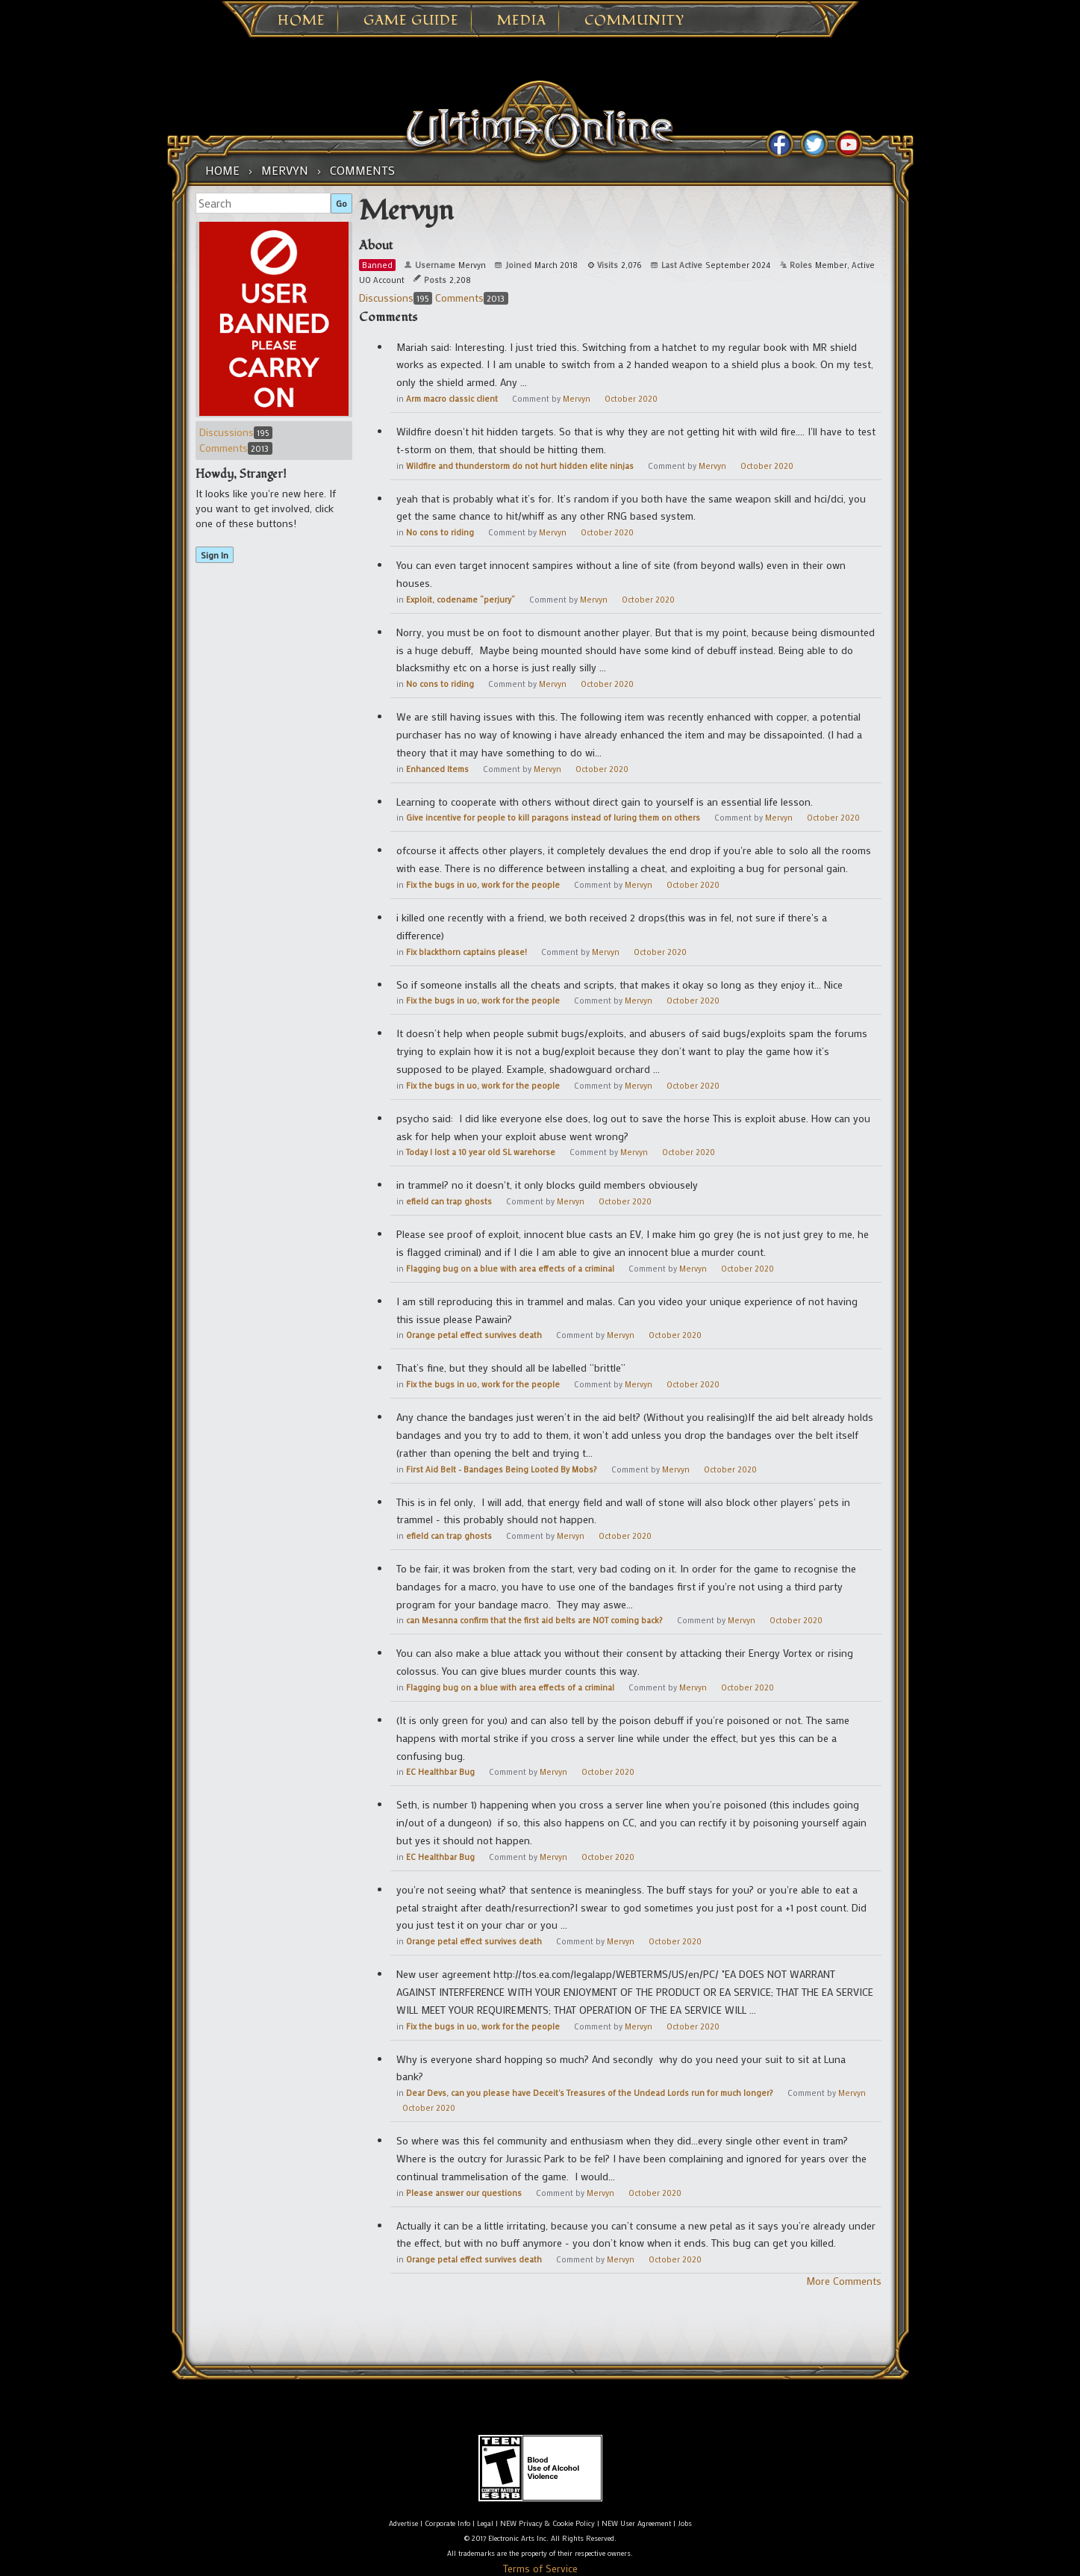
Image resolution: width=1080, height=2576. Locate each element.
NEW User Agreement (636, 2523)
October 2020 (631, 398)
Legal (485, 2523)
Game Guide (411, 21)
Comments (235, 448)
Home (301, 21)
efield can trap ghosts (449, 1201)
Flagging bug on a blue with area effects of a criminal (510, 1268)
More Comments (843, 2281)
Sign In (214, 555)
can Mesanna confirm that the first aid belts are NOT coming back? (534, 1620)
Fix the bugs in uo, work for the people (483, 885)
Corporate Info (447, 2523)
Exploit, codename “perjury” (460, 599)
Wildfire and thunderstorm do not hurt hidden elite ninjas (520, 466)
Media (521, 21)
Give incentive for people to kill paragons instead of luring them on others (553, 817)
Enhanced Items (437, 769)
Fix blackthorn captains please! (466, 952)
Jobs (685, 2523)
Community (634, 21)
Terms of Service (540, 2568)
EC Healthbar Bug (440, 1772)
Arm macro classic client (452, 398)
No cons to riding (440, 532)
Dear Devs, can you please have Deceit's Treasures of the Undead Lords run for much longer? (589, 2093)
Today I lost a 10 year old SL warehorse (480, 1152)
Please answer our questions (464, 2193)
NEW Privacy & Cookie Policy (547, 2523)
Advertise (403, 2523)
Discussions (235, 432)
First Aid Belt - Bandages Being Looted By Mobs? (501, 1469)
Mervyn (576, 398)
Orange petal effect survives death (474, 1335)
